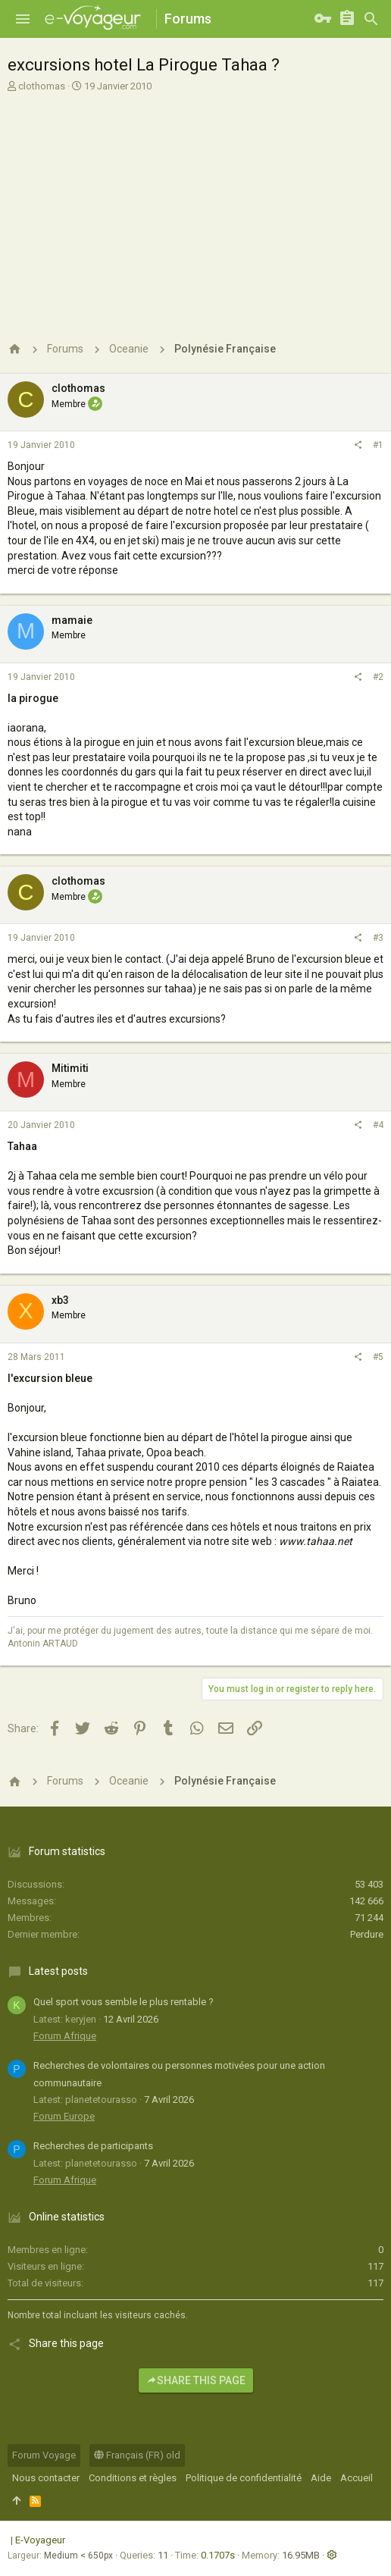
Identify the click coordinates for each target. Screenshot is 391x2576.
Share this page (196, 2380)
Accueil (356, 2478)
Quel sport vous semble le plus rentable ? (123, 2001)
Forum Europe (64, 2116)
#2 (378, 677)
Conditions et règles (133, 2478)
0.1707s (218, 2555)
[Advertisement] (194, 207)
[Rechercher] (371, 19)
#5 (378, 1357)
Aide (321, 2478)
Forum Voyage (44, 2455)
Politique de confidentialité (244, 2478)
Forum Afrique (64, 2036)
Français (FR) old (137, 2455)
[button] (23, 19)
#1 (378, 445)
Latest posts (58, 1971)
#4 (378, 1125)
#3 (378, 937)
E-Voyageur (40, 2540)
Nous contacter (46, 2478)
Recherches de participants (93, 2145)
